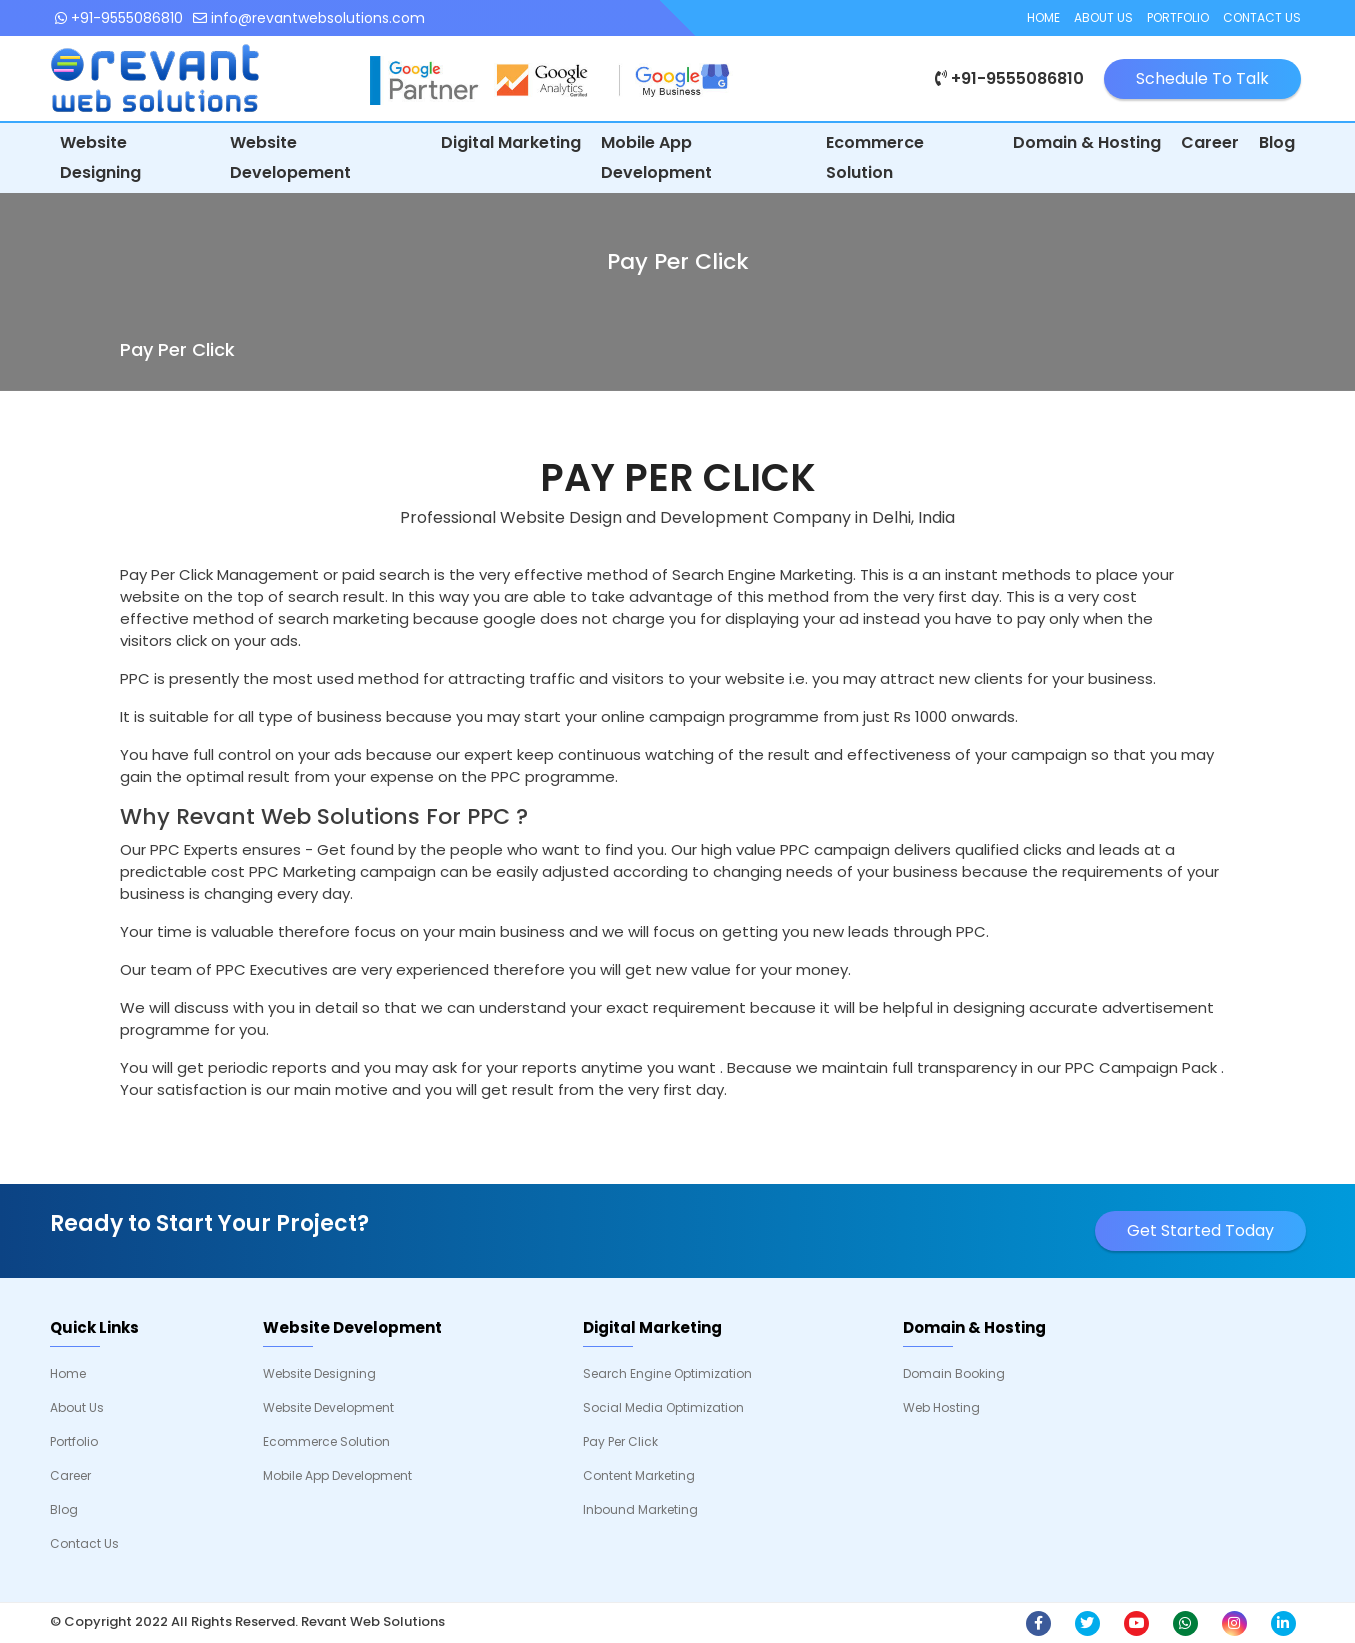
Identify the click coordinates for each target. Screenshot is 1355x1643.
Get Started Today (1200, 1230)
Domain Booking (954, 1373)
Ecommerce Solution (875, 157)
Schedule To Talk (1202, 78)
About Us (1103, 17)
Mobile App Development (656, 157)
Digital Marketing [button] (511, 142)
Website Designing (100, 157)
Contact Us (1262, 17)
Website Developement (290, 157)
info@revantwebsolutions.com (309, 18)
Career (1210, 142)
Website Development (328, 1407)
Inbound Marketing (640, 1509)
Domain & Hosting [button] (1087, 142)
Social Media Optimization (663, 1407)
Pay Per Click (620, 1441)
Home (1043, 17)
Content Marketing (639, 1475)
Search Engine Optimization (667, 1373)
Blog (1277, 142)
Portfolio (1178, 17)
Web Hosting (941, 1407)
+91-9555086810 (119, 18)
